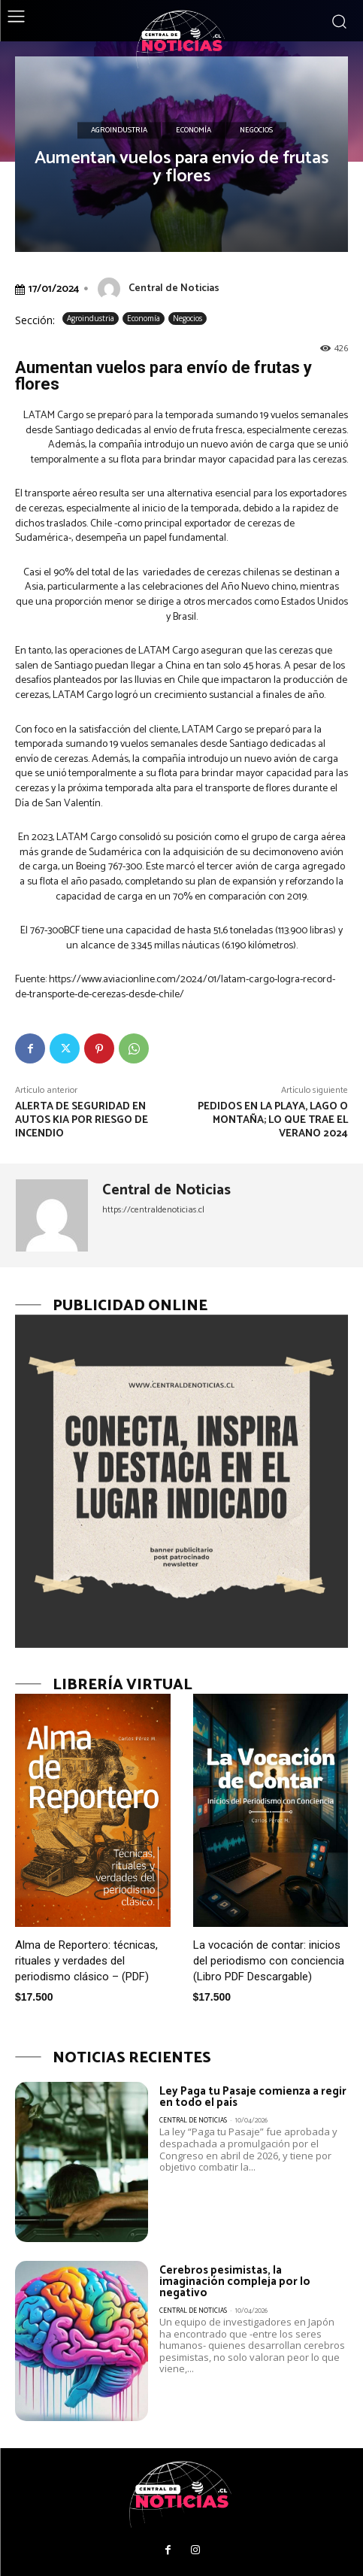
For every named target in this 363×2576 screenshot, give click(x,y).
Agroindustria (119, 131)
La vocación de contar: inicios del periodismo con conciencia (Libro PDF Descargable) (268, 1960)
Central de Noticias (174, 288)
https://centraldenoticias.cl (153, 1210)
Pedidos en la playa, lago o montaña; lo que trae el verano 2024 (273, 1120)
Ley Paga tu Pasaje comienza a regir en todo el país (252, 2097)
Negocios (256, 131)
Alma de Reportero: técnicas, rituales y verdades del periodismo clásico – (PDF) (86, 1960)
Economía (193, 131)
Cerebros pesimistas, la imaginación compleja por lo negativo (234, 2281)
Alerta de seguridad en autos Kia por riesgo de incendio (81, 1120)
